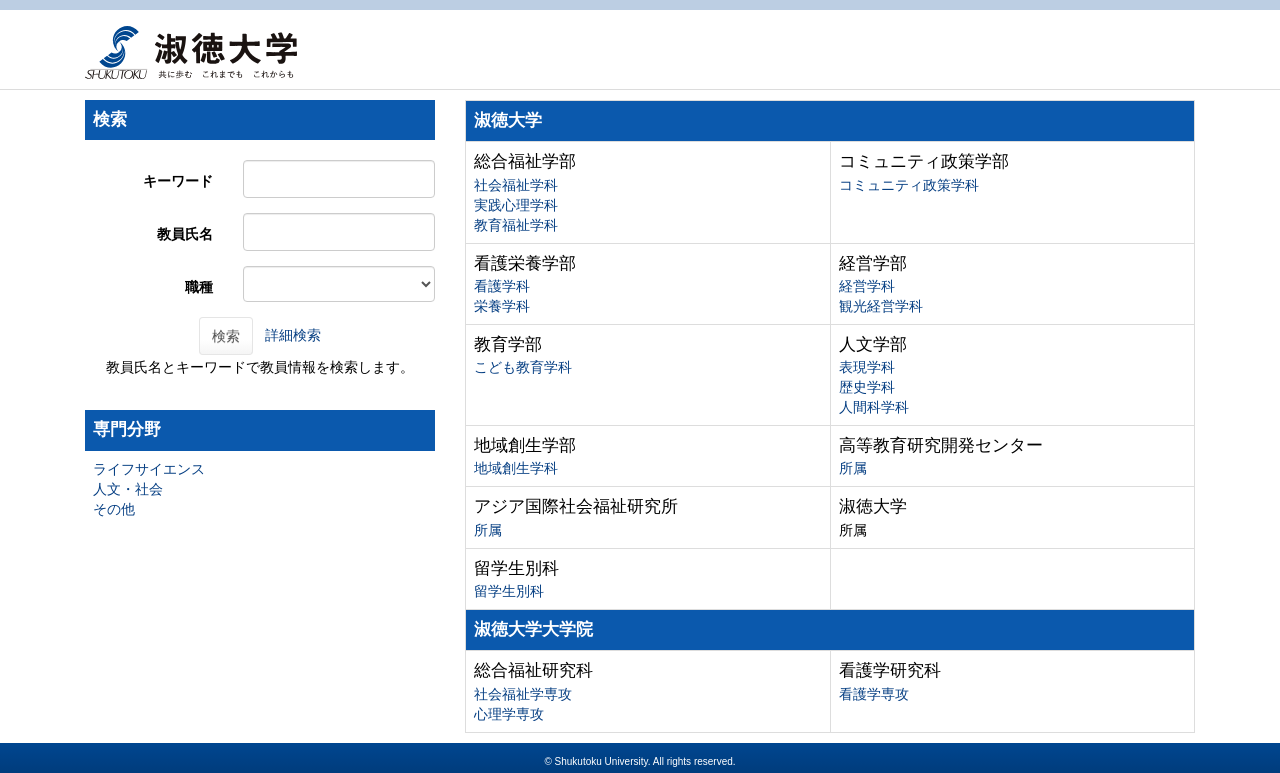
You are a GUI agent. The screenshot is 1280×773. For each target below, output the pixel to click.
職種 (199, 287)
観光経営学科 (881, 306)
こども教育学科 (523, 367)
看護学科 (502, 286)
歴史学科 (867, 387)
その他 (114, 509)
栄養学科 (502, 306)
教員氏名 (185, 234)
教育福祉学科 (516, 225)
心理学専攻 (509, 714)
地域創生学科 (516, 468)
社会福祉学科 (516, 185)
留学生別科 (509, 591)
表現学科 (867, 367)
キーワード (178, 181)
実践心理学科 (516, 205)
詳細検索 (293, 335)
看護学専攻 (874, 694)
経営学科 (867, 286)
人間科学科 (874, 407)
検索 (226, 336)
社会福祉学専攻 (523, 694)
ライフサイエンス (149, 469)
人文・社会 (128, 489)
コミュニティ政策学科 (909, 185)
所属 (853, 468)
